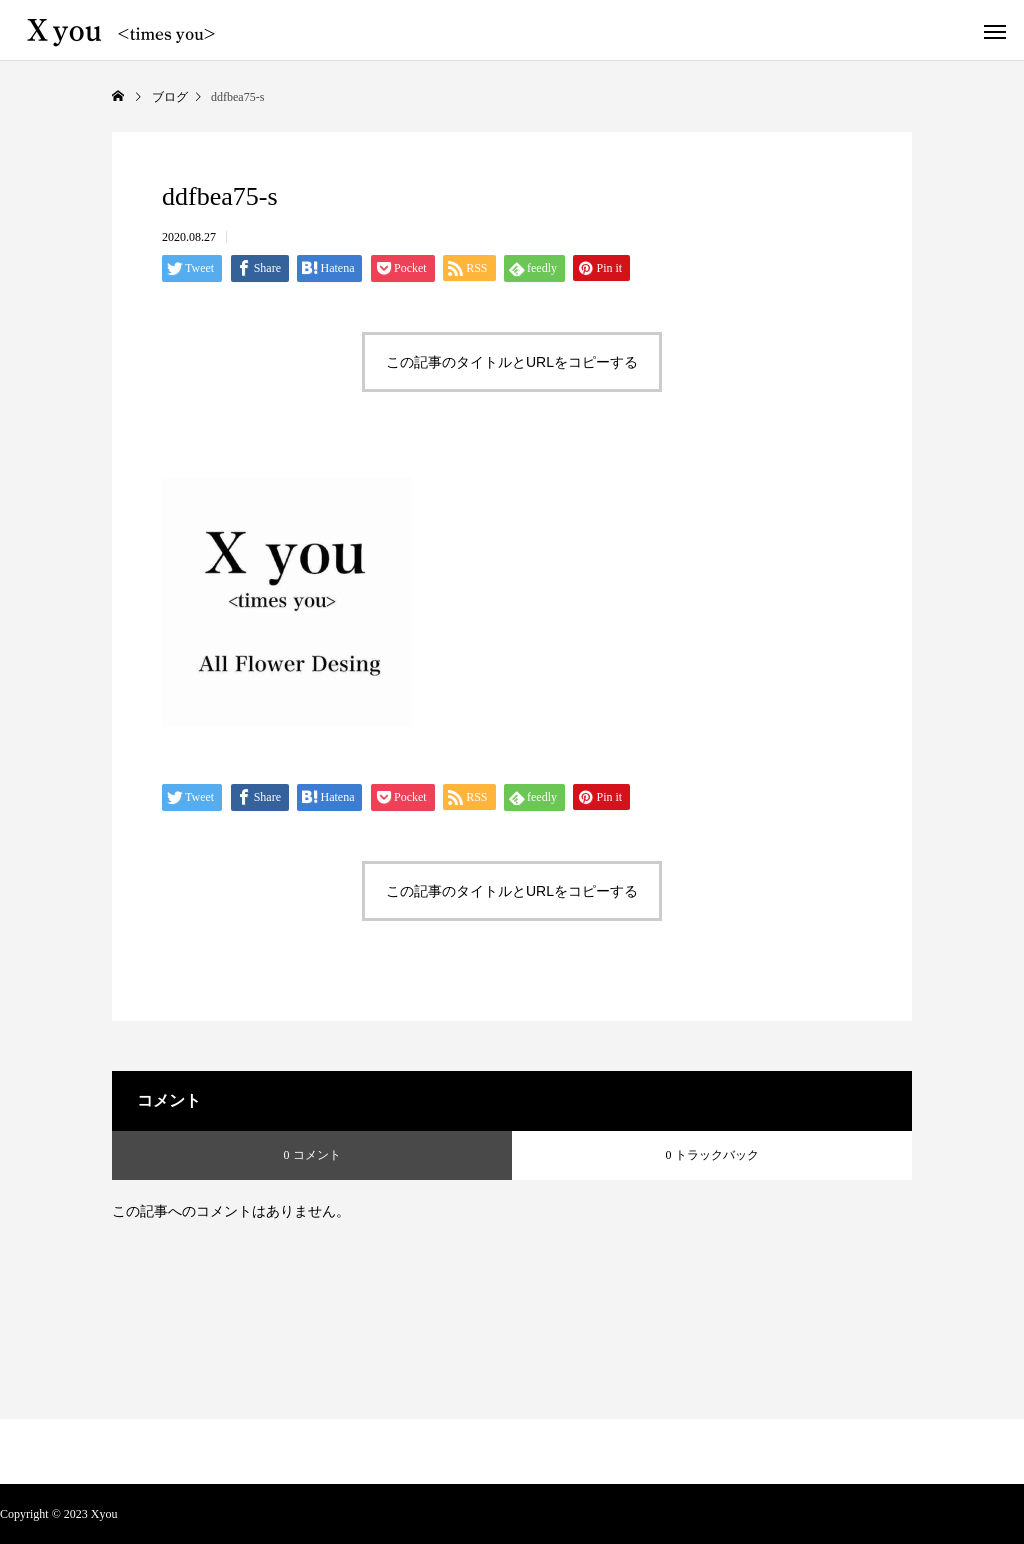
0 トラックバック (712, 1155)
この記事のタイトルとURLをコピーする (512, 362)
